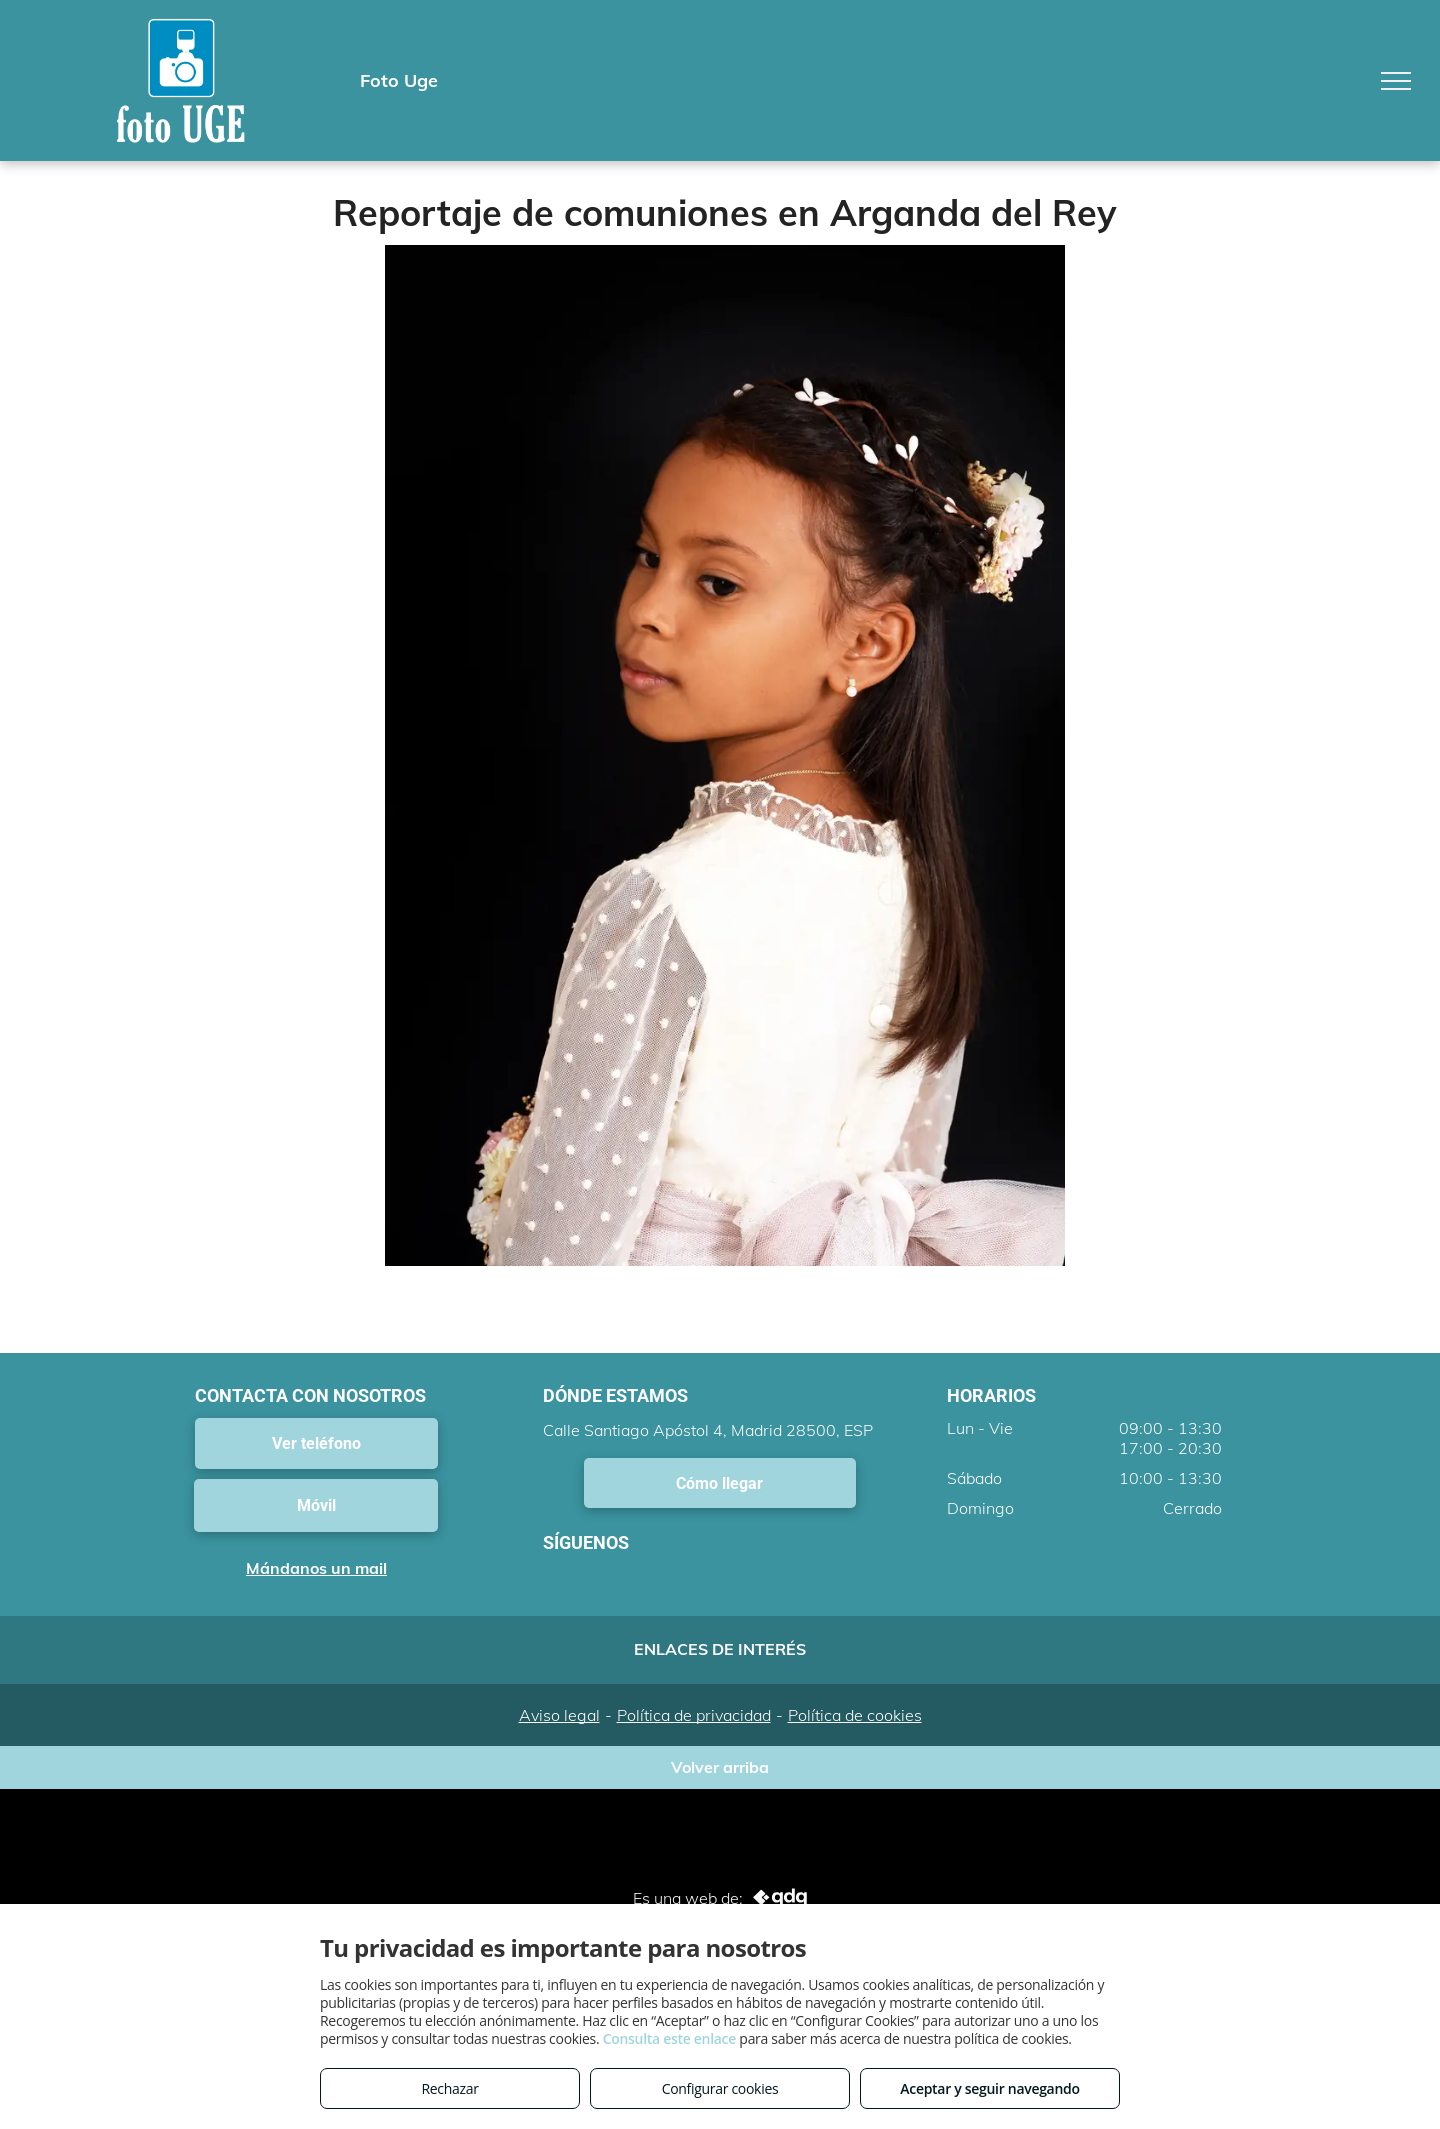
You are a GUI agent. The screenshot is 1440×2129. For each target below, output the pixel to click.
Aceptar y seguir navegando (989, 2088)
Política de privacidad (694, 1715)
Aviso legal (559, 1715)
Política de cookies (855, 1715)
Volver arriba (720, 1767)
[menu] (1396, 81)
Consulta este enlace (669, 2038)
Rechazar (449, 2088)
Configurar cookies (720, 2088)
